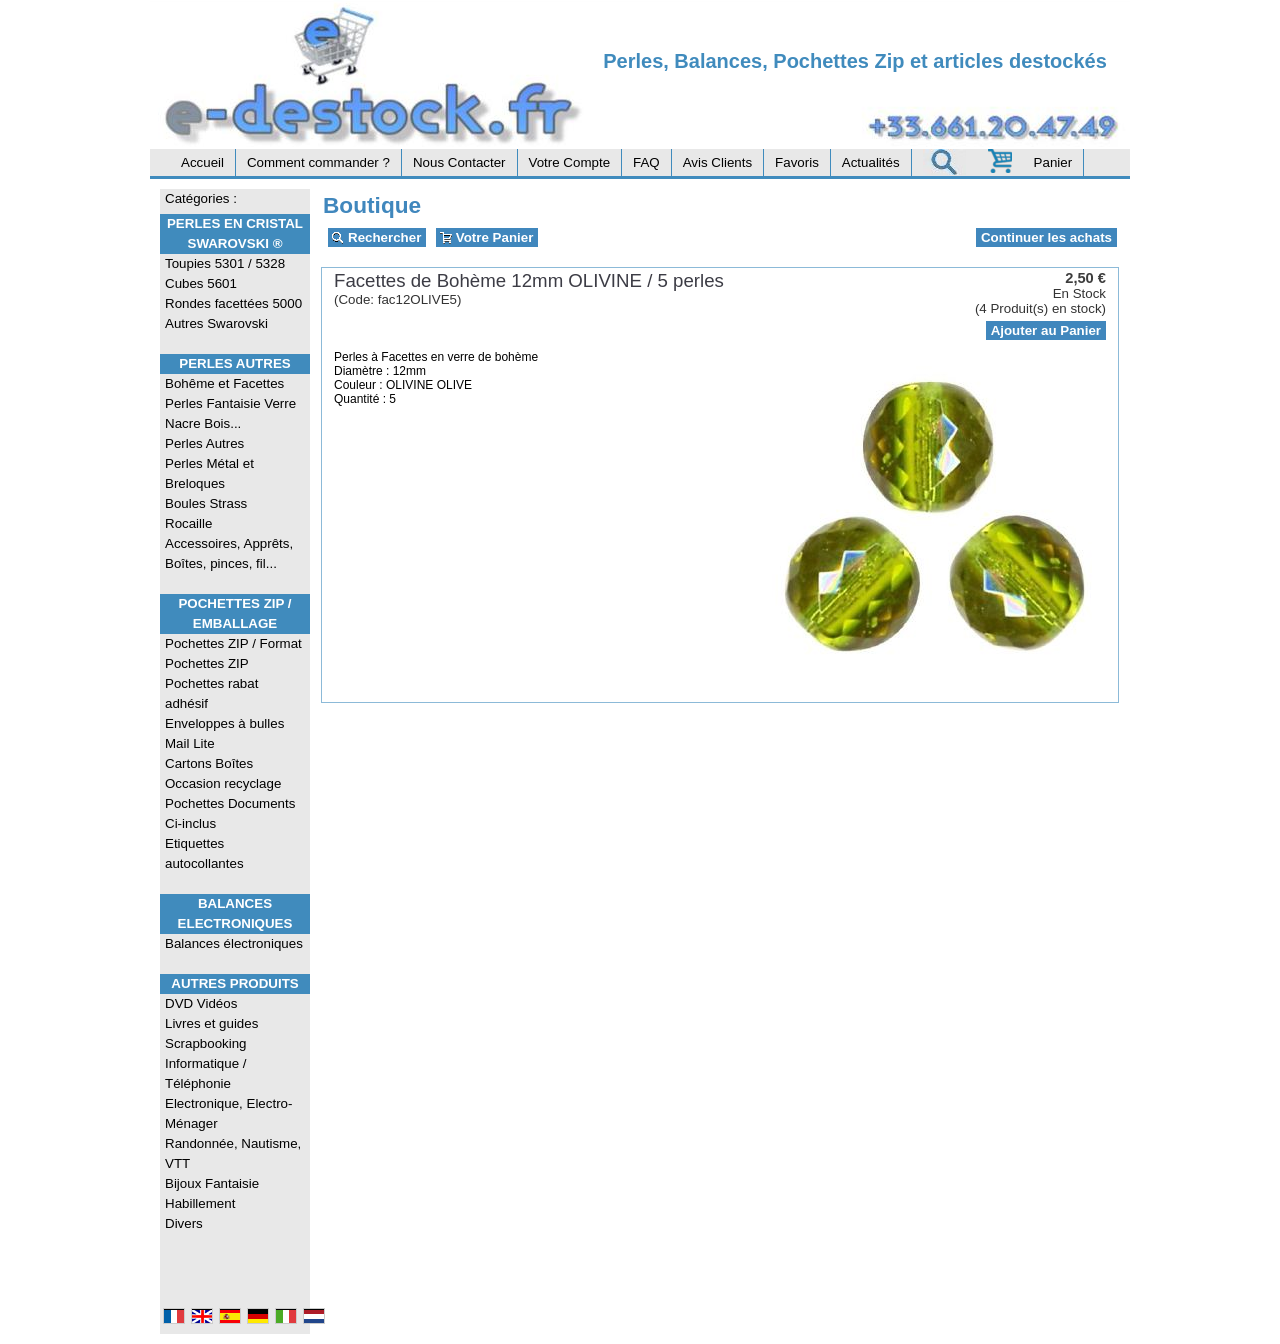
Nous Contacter (459, 162)
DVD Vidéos (201, 1003)
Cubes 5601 (201, 283)
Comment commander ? (318, 162)
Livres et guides (211, 1023)
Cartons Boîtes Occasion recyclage (223, 773)
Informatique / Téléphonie (206, 1073)
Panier (1053, 162)
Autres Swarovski (216, 323)
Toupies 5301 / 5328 (225, 263)
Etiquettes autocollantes (204, 853)
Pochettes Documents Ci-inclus (230, 813)
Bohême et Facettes (224, 383)
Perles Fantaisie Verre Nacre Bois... (230, 413)
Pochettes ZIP (207, 663)
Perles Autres (234, 363)
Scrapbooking (206, 1043)
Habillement (200, 1203)
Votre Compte (570, 162)
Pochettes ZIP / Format (233, 643)
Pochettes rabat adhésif (211, 693)
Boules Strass (206, 503)
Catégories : (201, 198)
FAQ (646, 162)
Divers (184, 1223)
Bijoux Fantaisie (212, 1183)
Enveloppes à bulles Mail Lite (224, 733)
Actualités (871, 162)
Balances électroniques (234, 943)
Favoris (797, 162)
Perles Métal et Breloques (209, 473)
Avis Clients (717, 162)
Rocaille (188, 523)
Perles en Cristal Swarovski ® (235, 233)
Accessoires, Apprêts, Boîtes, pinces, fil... (229, 553)
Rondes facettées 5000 (233, 303)
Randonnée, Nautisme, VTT (233, 1153)
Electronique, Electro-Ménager (228, 1113)
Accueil (202, 162)
